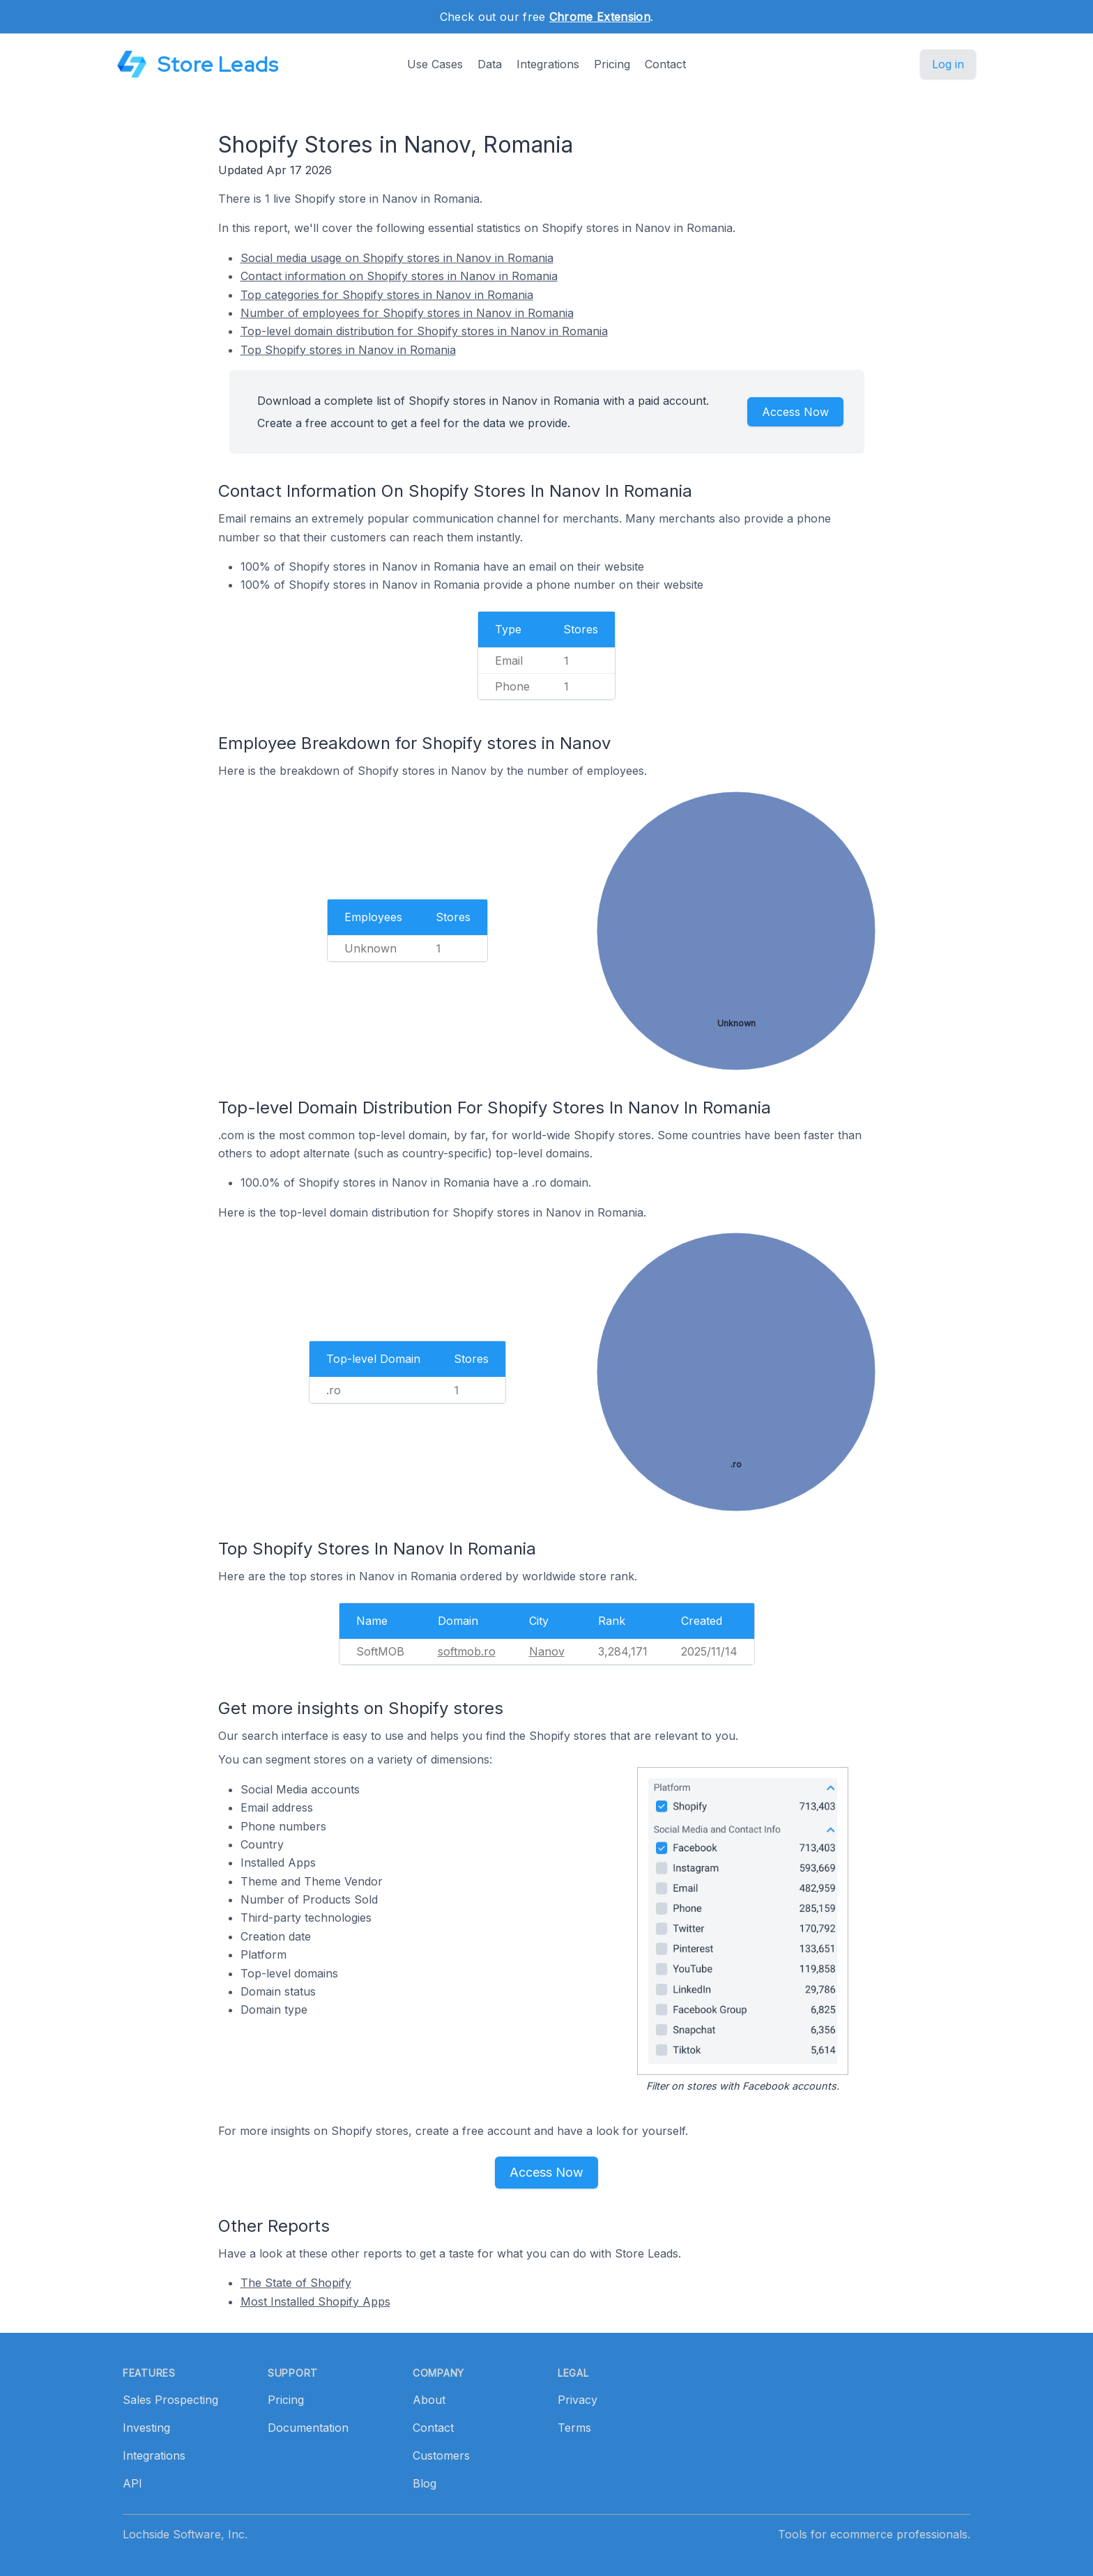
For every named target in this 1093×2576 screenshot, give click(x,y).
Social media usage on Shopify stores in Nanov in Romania (396, 258)
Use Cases (435, 64)
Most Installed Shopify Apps (315, 2301)
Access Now (795, 412)
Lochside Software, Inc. (185, 2534)
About (429, 2400)
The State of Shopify (295, 2283)
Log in (948, 64)
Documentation (308, 2428)
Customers (441, 2455)
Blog (424, 2483)
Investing (146, 2428)
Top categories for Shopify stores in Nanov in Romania (386, 295)
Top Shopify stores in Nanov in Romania (348, 350)
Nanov (547, 1651)
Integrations (548, 64)
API (132, 2483)
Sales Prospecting (170, 2400)
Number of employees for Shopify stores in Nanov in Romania (407, 313)
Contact (665, 64)
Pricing (612, 64)
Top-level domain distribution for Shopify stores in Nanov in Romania (424, 331)
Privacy (577, 2400)
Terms (574, 2428)
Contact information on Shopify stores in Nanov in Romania (399, 276)
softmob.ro (467, 1651)
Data (489, 64)
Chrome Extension (599, 17)
